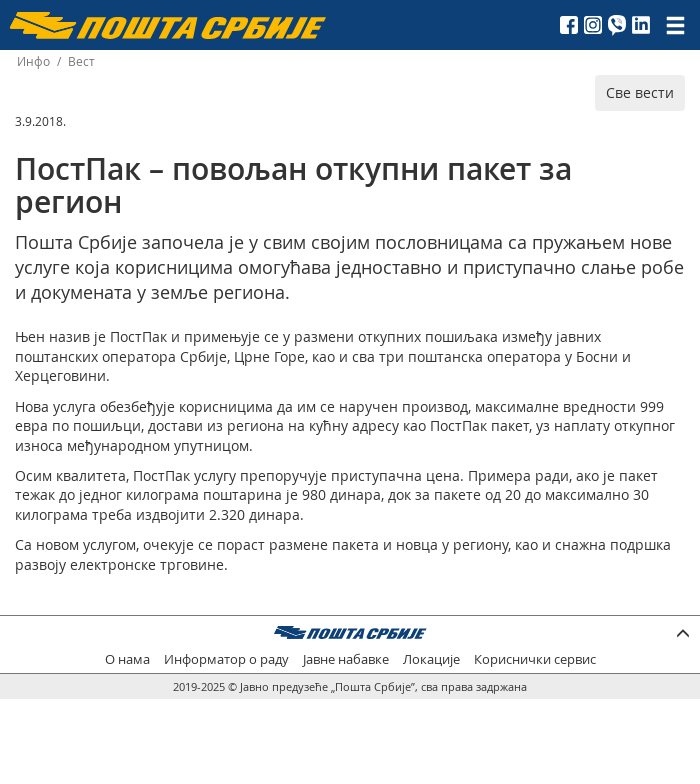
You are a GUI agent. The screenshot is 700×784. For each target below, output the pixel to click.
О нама (127, 659)
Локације (431, 659)
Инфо (33, 61)
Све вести (640, 92)
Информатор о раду (226, 659)
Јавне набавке (346, 659)
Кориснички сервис (535, 659)
